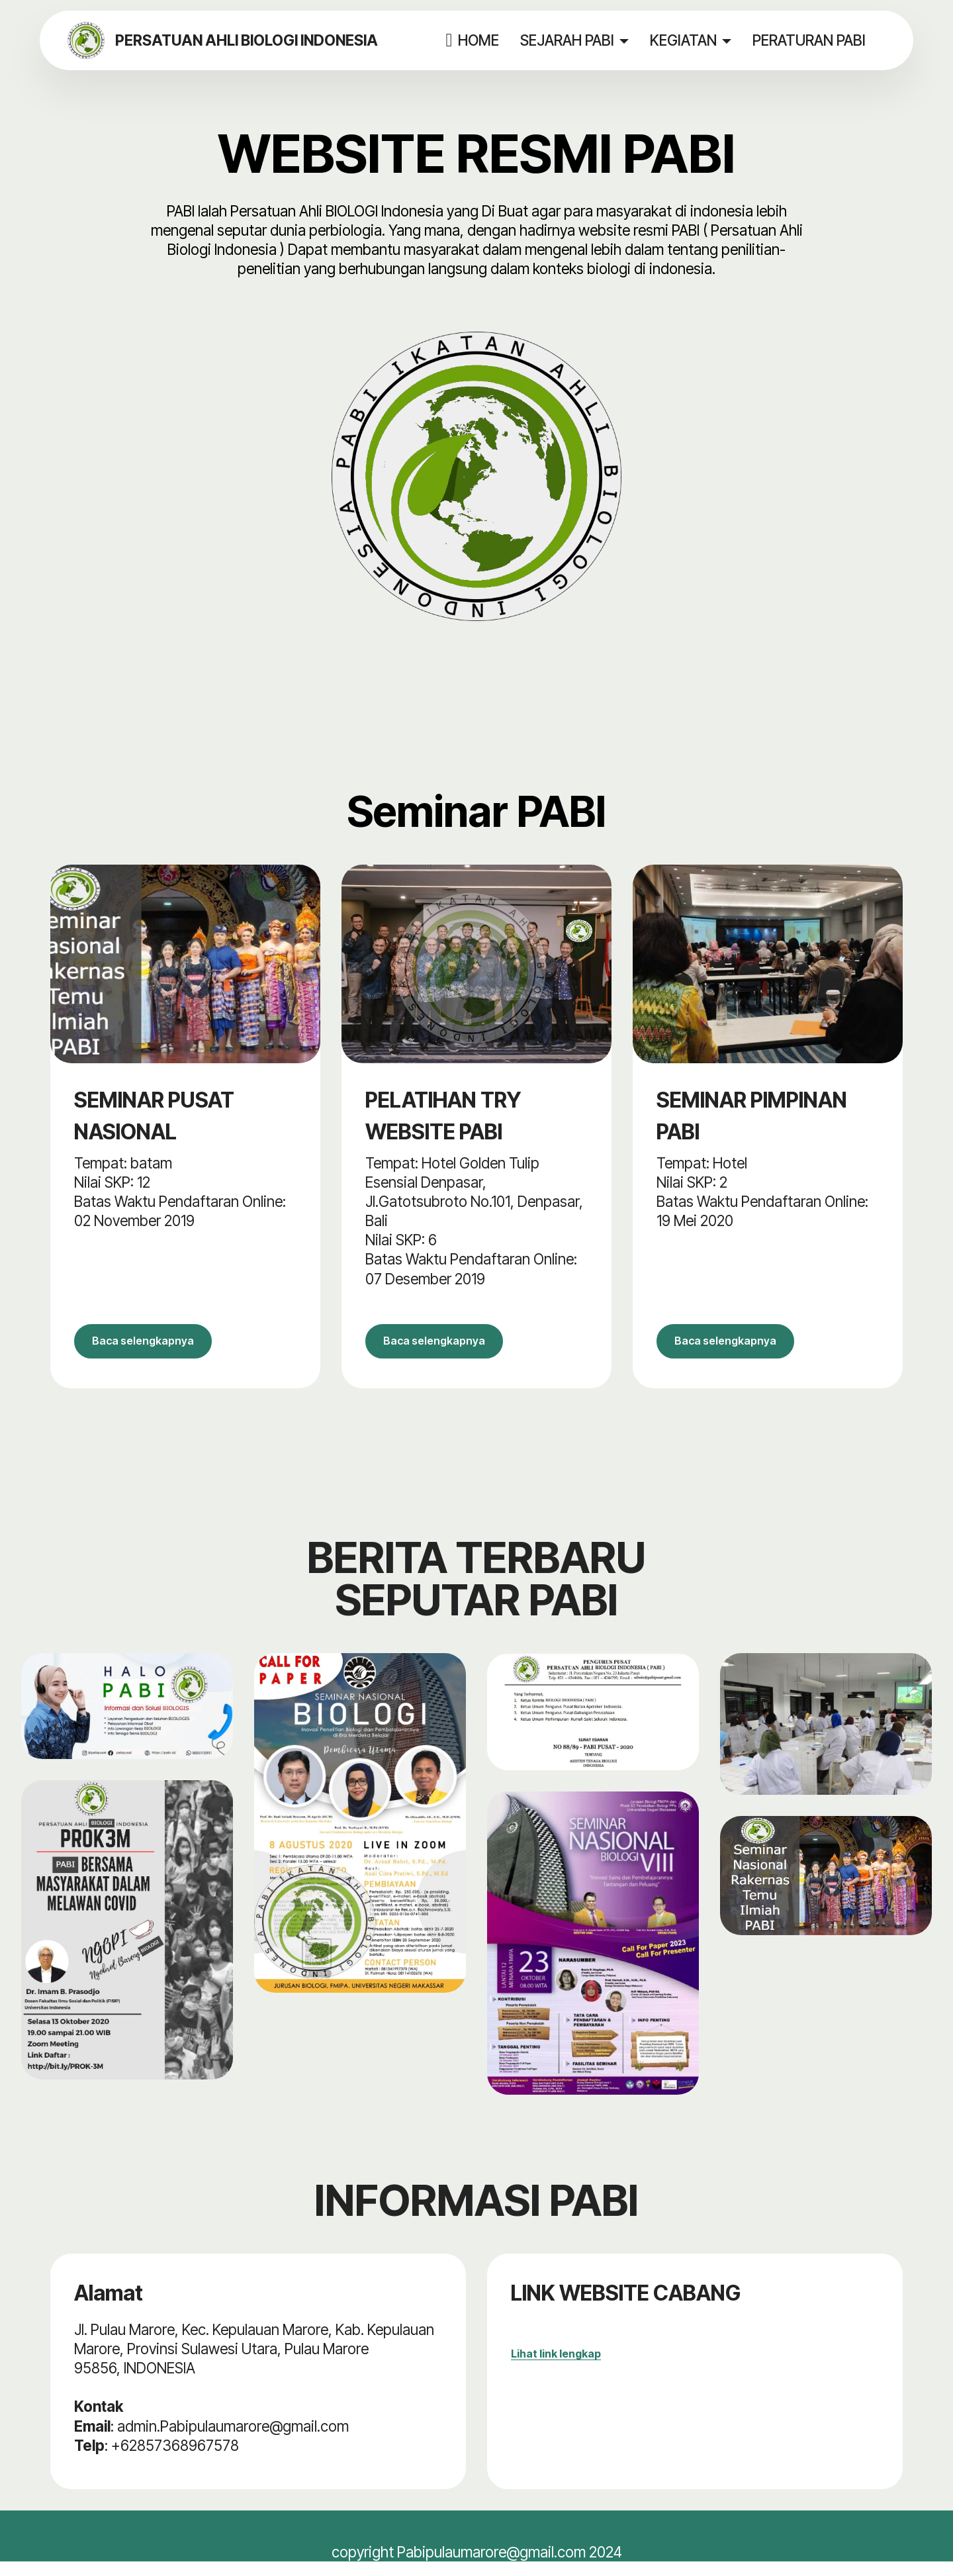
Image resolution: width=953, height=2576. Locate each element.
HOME (477, 40)
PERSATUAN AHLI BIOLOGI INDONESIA (262, 40)
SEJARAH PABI (572, 40)
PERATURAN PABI (814, 40)
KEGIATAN (688, 40)
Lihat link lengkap (556, 2368)
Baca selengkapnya (164, 1348)
